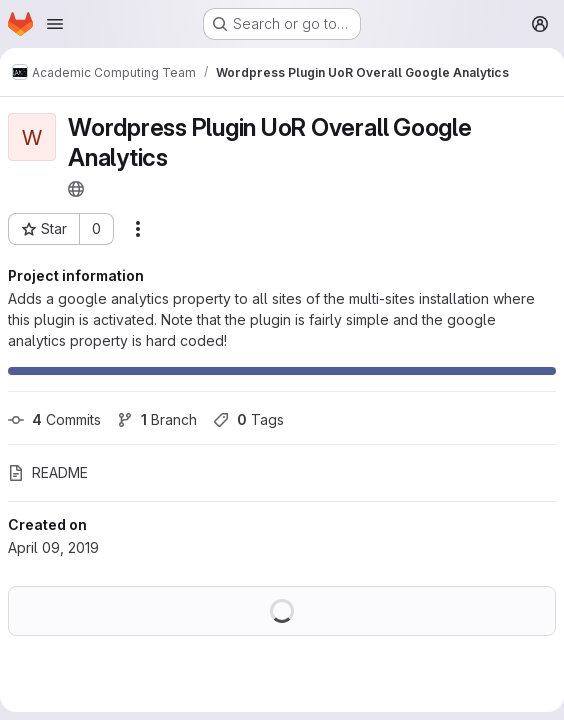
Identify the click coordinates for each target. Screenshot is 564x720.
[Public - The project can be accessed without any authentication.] (76, 189)
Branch (157, 419)
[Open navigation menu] (55, 24)
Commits (54, 419)
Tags (248, 419)
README (48, 472)
